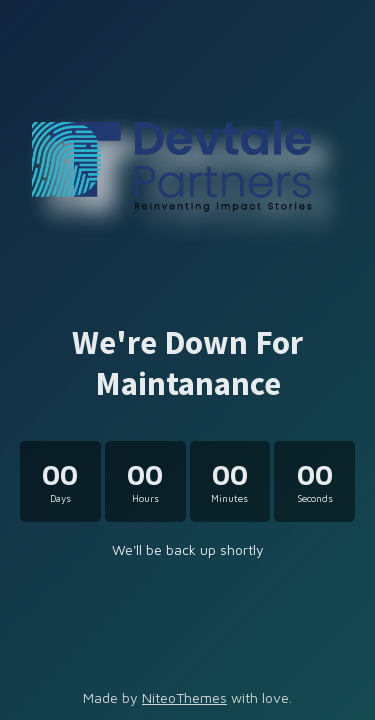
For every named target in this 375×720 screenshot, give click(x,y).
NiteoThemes (184, 697)
